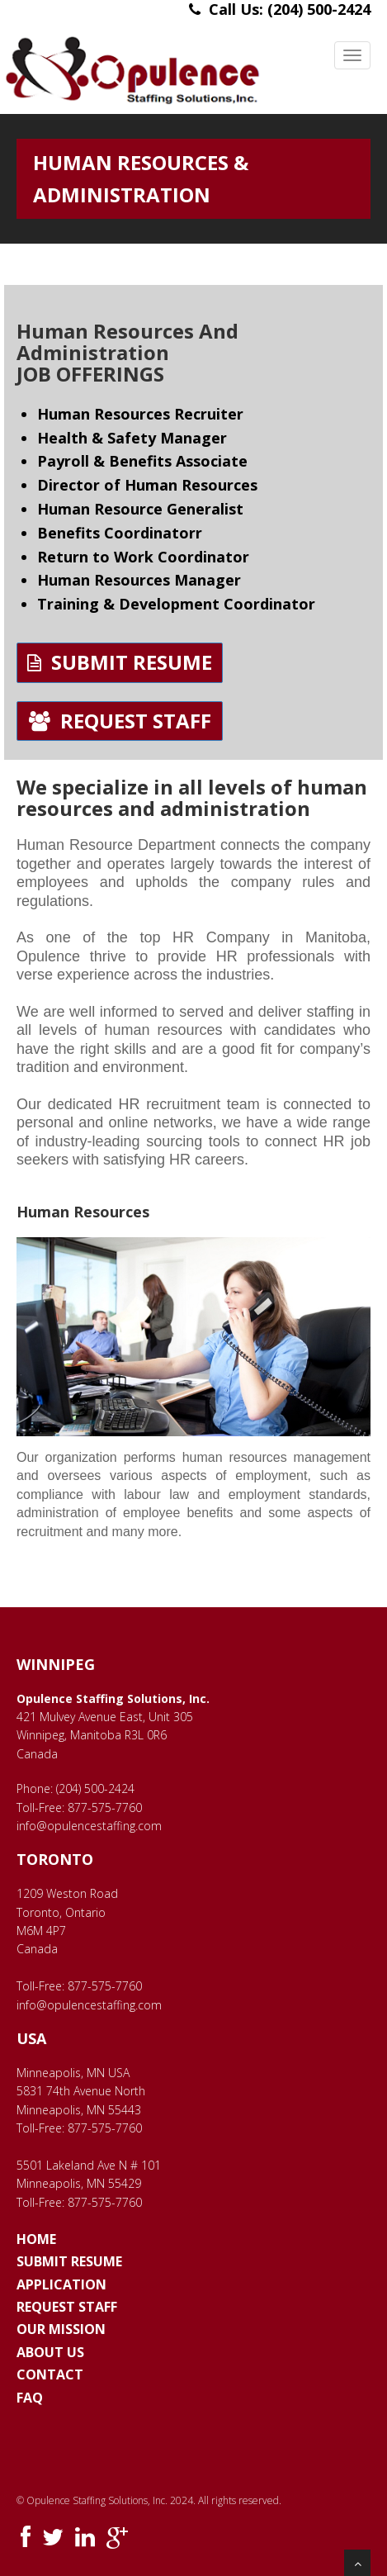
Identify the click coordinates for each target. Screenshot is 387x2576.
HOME (36, 2239)
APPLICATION (61, 2284)
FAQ (30, 2398)
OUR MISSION (61, 2329)
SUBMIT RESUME (119, 662)
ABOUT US (50, 2352)
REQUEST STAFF (120, 720)
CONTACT (50, 2374)
